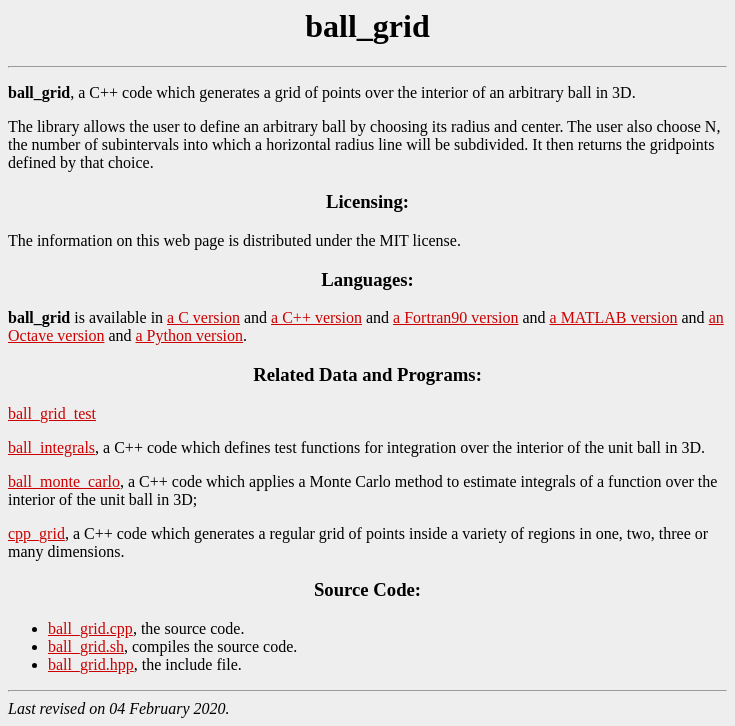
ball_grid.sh (86, 646)
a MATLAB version (614, 317)
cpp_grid (36, 533)
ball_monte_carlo (64, 481)
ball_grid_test (52, 413)
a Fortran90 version (455, 317)
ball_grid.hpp (91, 664)
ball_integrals (51, 447)
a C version (203, 317)
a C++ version (316, 317)
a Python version (190, 335)
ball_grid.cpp (90, 628)
